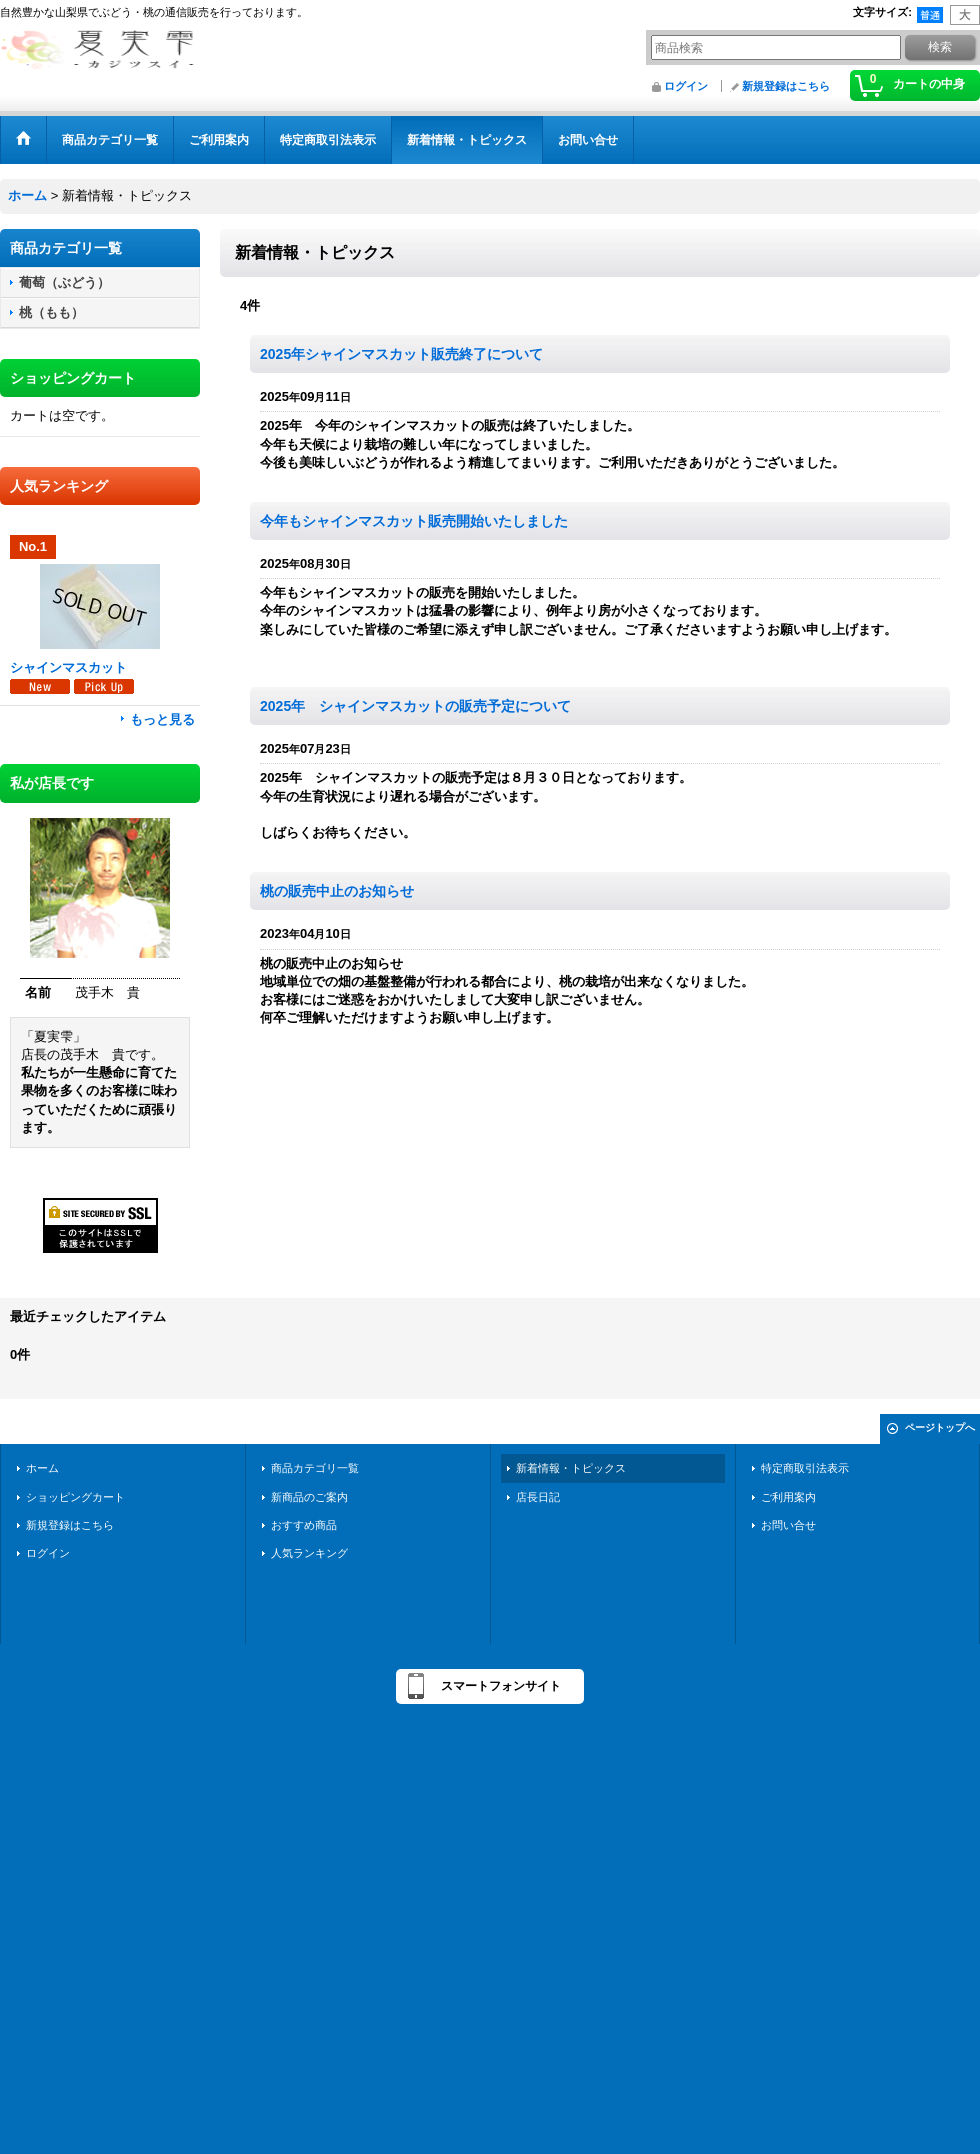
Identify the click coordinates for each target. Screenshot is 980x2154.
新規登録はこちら (786, 86)
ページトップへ (940, 1427)
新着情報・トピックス (571, 1468)
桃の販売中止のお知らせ (337, 891)
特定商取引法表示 (805, 1468)
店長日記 (538, 1497)
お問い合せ (788, 1525)
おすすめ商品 (304, 1525)
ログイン (686, 86)
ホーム (42, 1468)
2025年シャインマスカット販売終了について (401, 354)
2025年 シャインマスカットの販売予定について (415, 706)
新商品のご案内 (309, 1497)
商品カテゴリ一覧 (315, 1468)
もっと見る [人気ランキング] (162, 719)
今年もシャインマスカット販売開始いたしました (414, 521)
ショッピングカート (75, 1497)
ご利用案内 (788, 1497)
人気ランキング (309, 1553)
